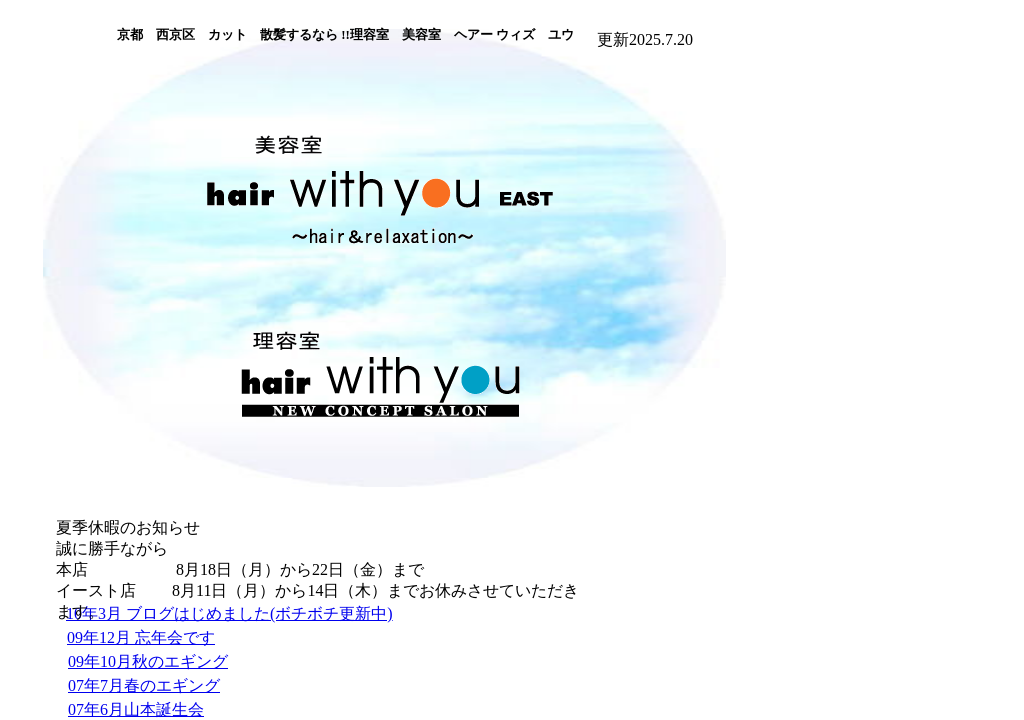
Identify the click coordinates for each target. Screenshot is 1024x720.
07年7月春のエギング (144, 685)
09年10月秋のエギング (148, 661)
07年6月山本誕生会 (136, 709)
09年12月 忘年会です (141, 637)
